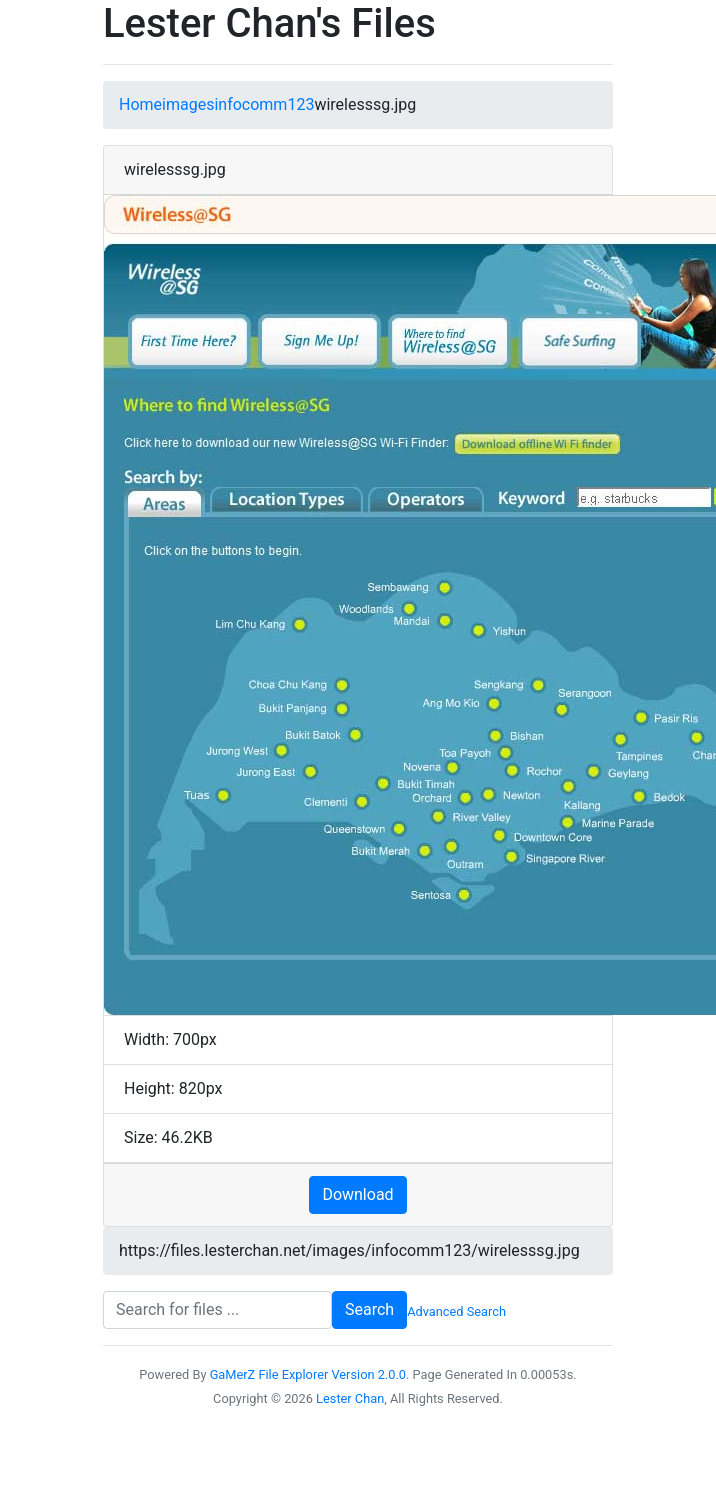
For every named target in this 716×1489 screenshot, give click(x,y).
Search (369, 1309)
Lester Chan (350, 1398)
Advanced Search (456, 1311)
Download (357, 1194)
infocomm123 (264, 104)
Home (140, 104)
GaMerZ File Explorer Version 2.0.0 (308, 1374)
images (188, 104)
